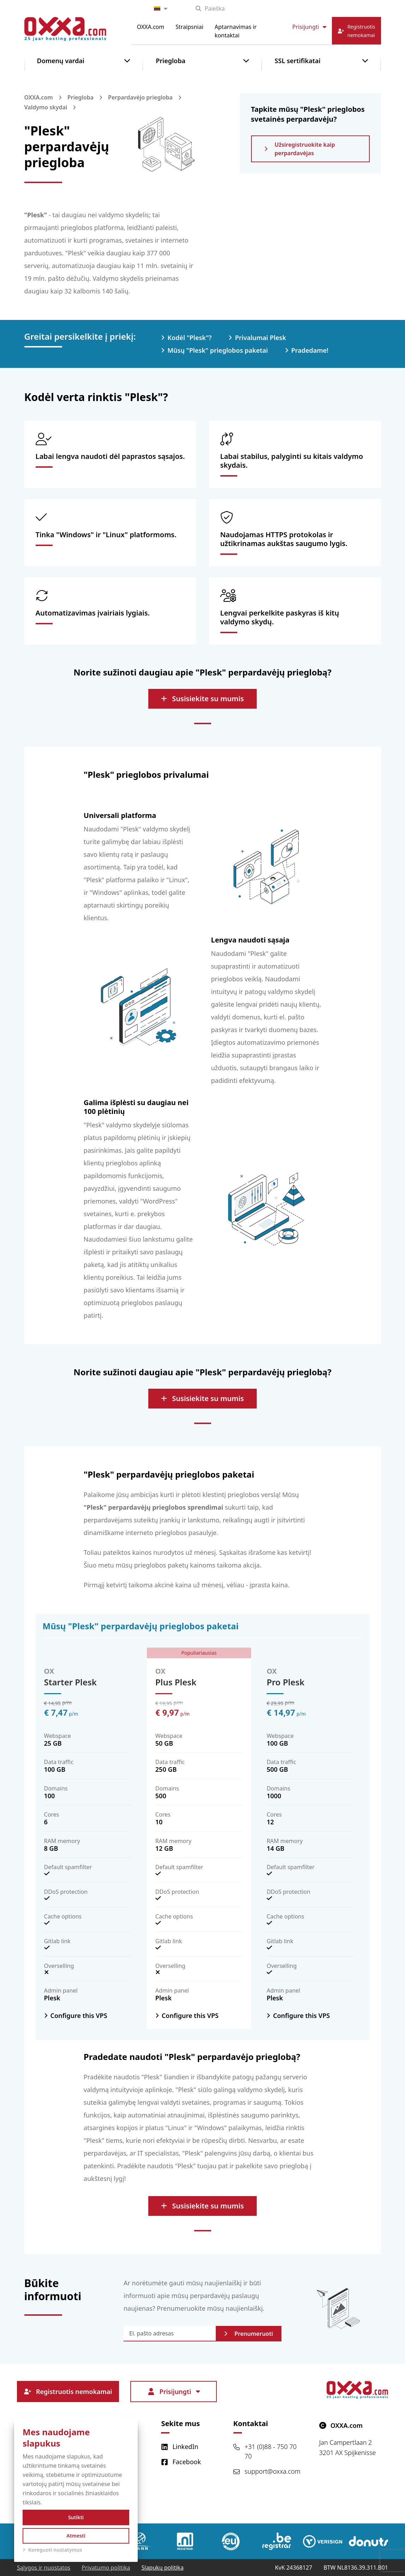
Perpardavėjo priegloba (140, 97)
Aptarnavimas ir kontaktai (236, 31)
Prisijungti (309, 27)
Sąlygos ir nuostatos (43, 2567)
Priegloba (170, 60)
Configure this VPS (78, 2015)
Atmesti (75, 2535)
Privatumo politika (106, 2567)
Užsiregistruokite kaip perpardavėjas (299, 149)
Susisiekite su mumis (202, 699)
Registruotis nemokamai (68, 2391)
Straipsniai (189, 27)
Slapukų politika (162, 2567)
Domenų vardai (60, 60)
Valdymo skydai (45, 107)
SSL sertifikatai (298, 60)
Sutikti (76, 2517)
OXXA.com (151, 27)
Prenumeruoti (248, 2334)
